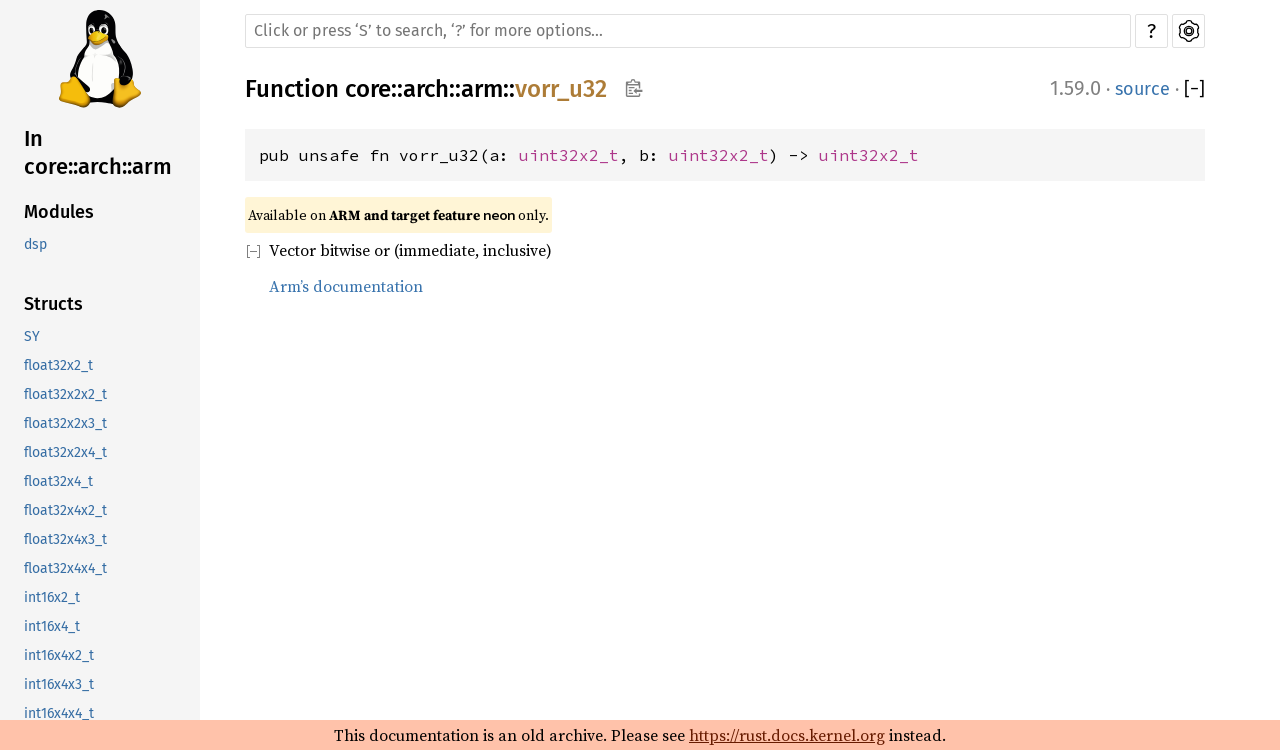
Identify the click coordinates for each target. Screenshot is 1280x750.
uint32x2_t (569, 155)
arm (482, 89)
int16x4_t (52, 626)
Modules (59, 212)
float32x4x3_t (65, 539)
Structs (53, 304)
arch (426, 89)
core (368, 89)
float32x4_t (58, 481)
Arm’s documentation (346, 286)
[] (1194, 89)
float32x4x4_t (65, 568)
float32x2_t (58, 365)
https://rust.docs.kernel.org (787, 735)
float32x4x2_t (65, 510)
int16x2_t (52, 597)
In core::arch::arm (98, 152)
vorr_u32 (561, 89)
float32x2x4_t (65, 452)
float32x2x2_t (65, 394)
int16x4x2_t (59, 655)
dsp (35, 244)
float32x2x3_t (65, 423)
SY (32, 336)
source (1142, 89)
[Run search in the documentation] (688, 31)
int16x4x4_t (59, 713)
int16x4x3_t (59, 684)
